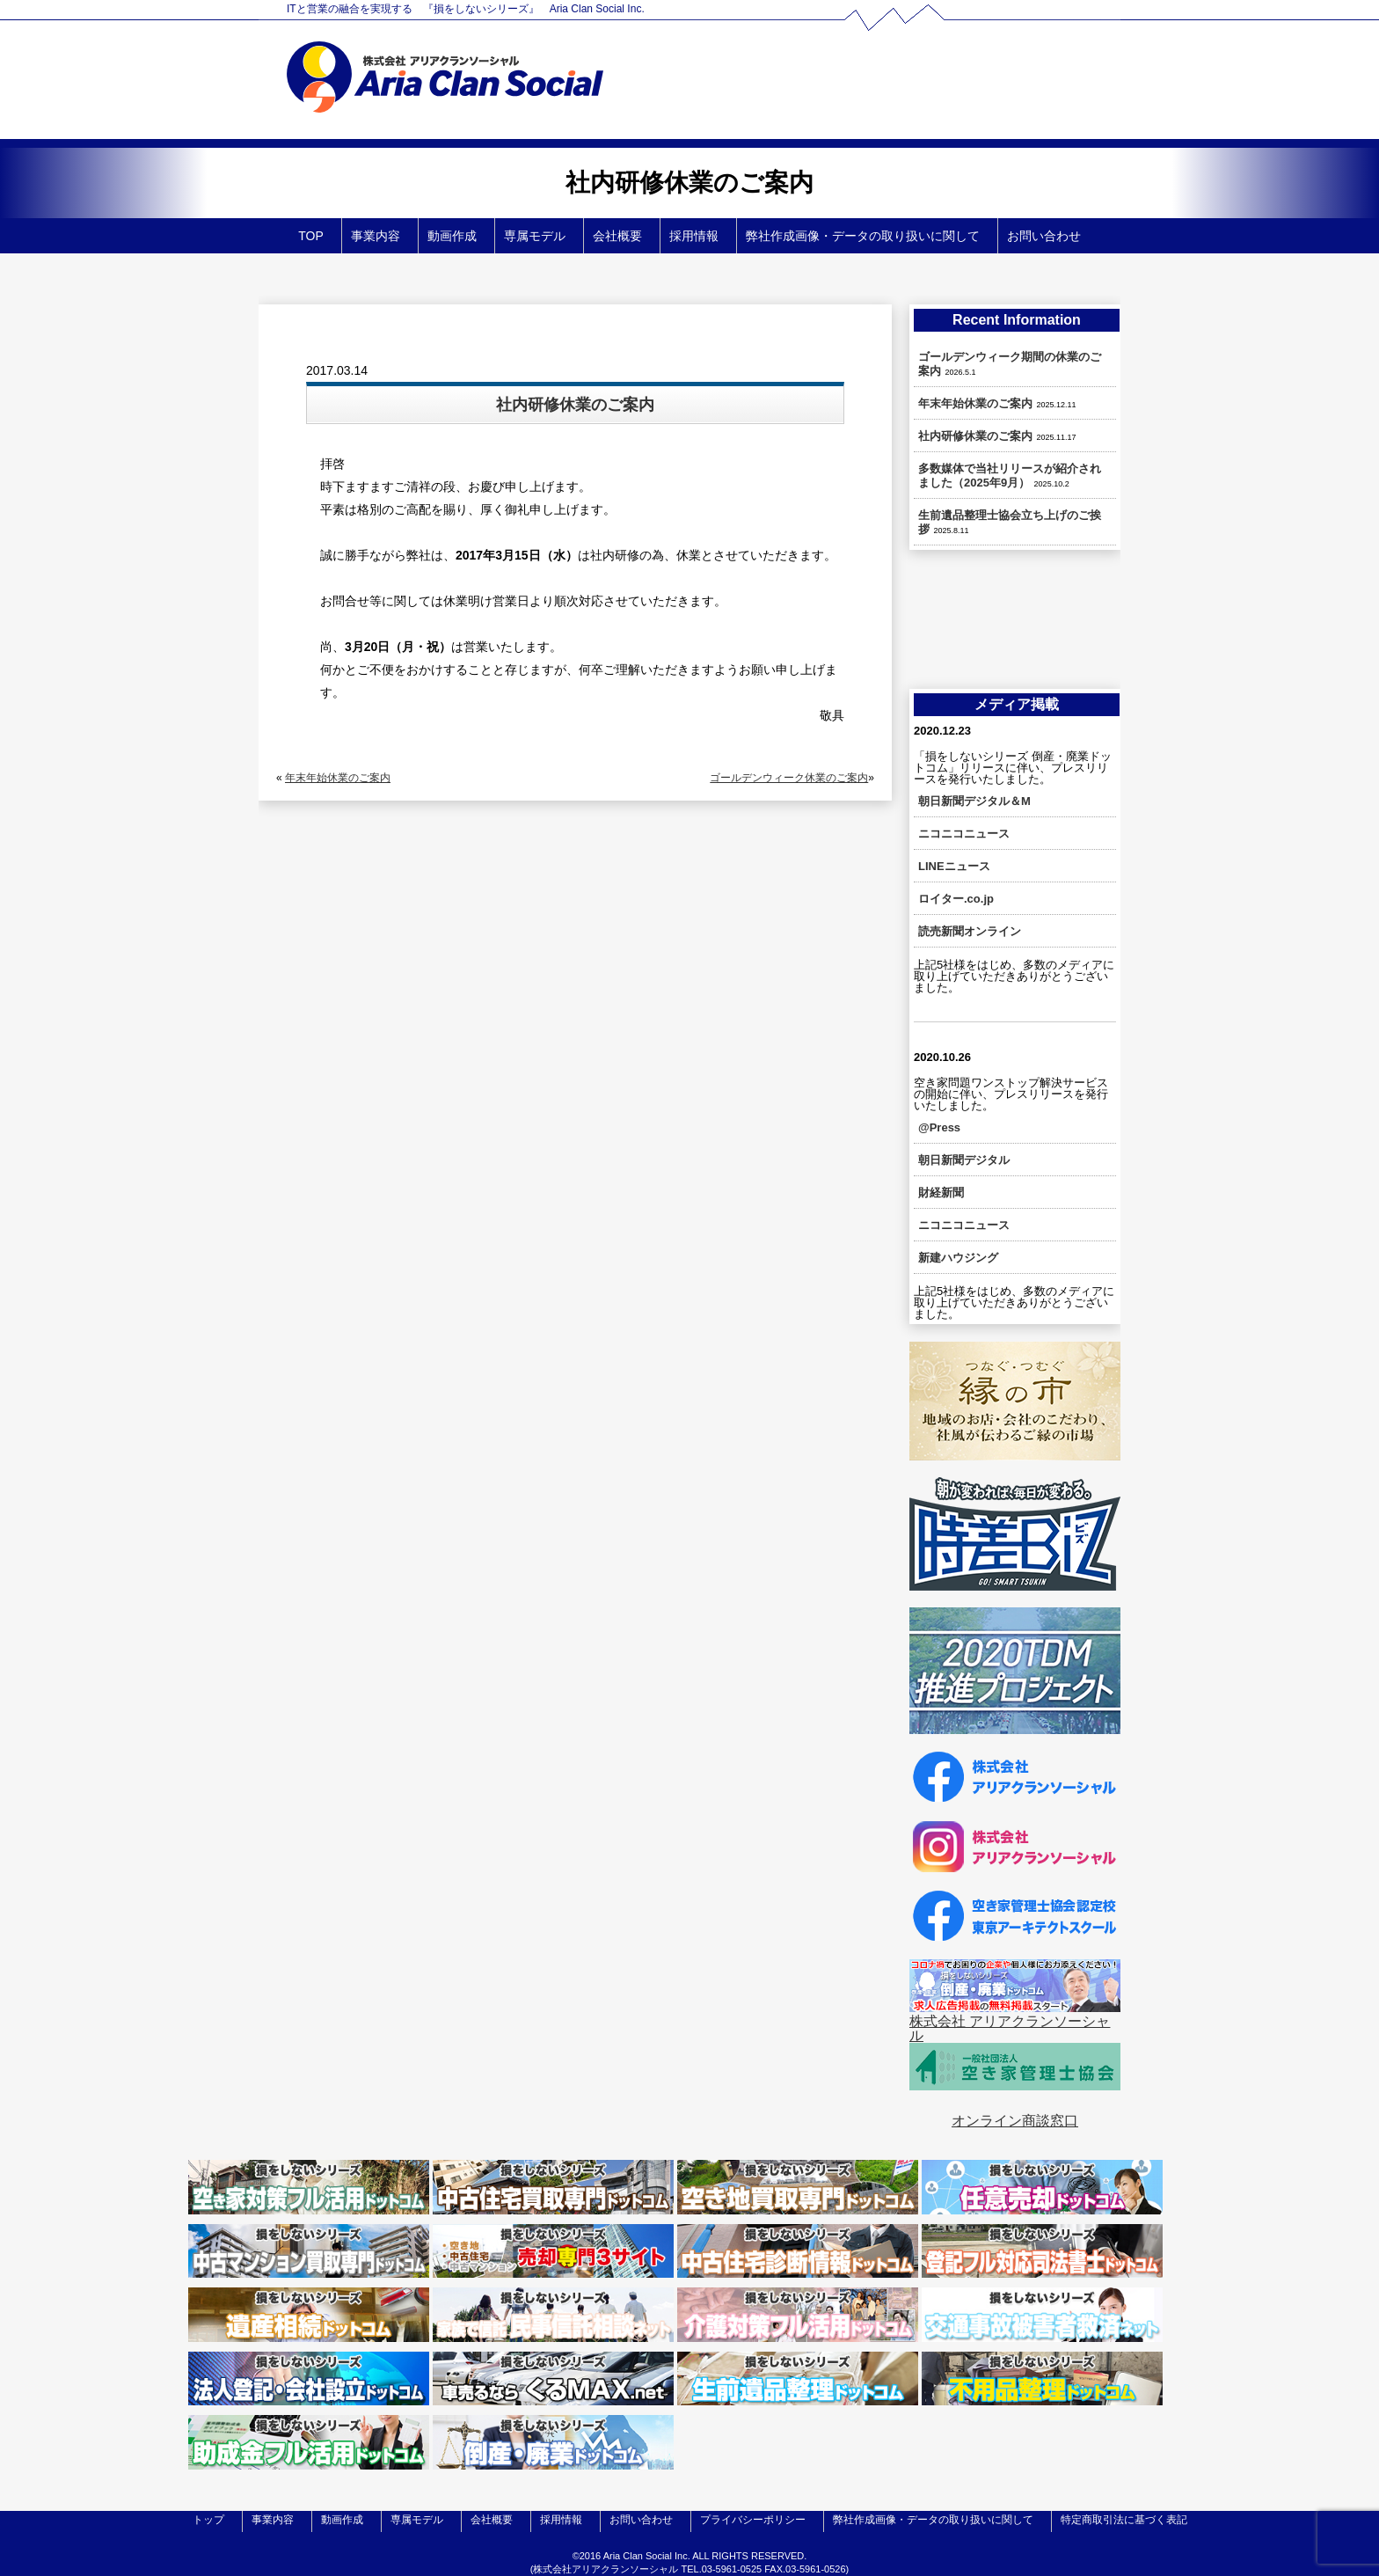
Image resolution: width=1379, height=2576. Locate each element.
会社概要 (617, 236)
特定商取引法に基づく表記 (1124, 2520)
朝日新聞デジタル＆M (974, 801)
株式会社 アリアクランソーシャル (1009, 2028)
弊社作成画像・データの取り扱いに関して (863, 236)
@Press (939, 1127)
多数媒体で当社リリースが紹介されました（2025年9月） (1009, 475)
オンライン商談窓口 (1015, 2120)
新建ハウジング (958, 1257)
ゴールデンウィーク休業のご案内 (789, 778)
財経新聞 (941, 1192)
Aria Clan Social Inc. (646, 2555)
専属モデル (534, 236)
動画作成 (452, 236)
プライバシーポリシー (753, 2520)
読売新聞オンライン (969, 931)
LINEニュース (954, 866)
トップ (208, 2520)
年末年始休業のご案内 (337, 778)
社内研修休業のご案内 (975, 436)
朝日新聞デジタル (964, 1160)
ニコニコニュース (964, 833)
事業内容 (375, 236)
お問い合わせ (1044, 236)
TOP (311, 236)
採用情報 (694, 236)
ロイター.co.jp (956, 898)
